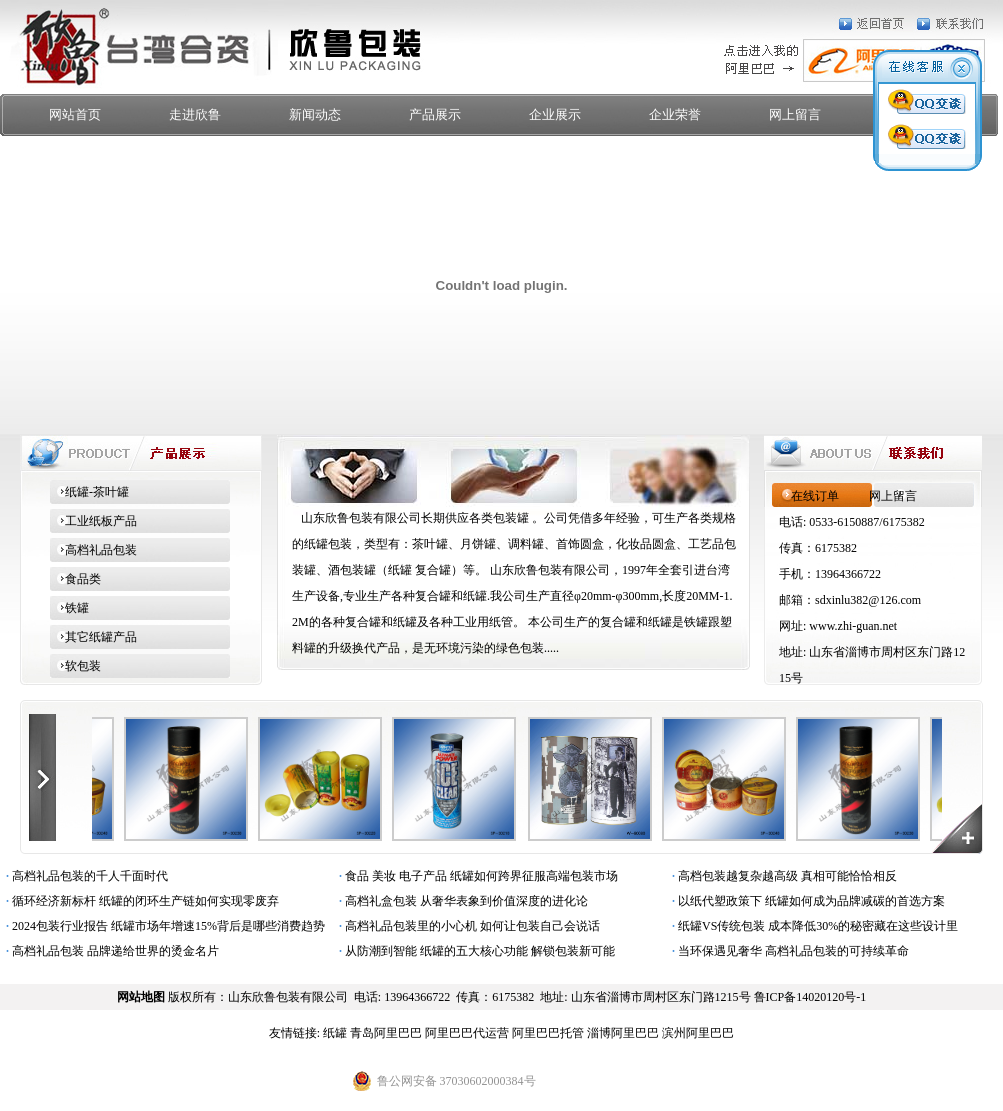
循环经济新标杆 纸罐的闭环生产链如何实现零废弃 (139, 901)
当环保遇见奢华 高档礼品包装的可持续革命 (787, 951)
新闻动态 (315, 114)
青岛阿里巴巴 (386, 1033)
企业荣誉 (675, 114)
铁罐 (69, 608)
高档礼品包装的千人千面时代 (84, 876)
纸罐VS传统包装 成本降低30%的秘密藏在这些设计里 (812, 926)
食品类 (75, 579)
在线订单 (815, 496)
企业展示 (555, 114)
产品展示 (435, 114)
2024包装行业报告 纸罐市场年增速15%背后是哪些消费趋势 (162, 926)
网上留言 (795, 114)
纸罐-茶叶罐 (89, 492)
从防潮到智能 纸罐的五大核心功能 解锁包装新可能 (474, 951)
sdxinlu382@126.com (868, 600)
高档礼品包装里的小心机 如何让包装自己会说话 (466, 926)
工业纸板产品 (93, 521)
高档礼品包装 (93, 550)
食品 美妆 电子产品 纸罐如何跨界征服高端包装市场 (475, 876)
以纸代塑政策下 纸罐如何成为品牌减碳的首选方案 (805, 901)
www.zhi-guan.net (853, 626)
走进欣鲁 (195, 114)
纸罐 (335, 1033)
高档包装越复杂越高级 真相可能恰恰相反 (781, 876)
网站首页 (75, 114)
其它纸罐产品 (93, 637)
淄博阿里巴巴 (623, 1033)
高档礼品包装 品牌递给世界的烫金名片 (109, 951)
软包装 (75, 666)
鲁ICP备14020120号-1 (810, 997)
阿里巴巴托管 (548, 1033)
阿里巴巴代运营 (467, 1033)
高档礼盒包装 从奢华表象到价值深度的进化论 (460, 901)
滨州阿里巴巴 (698, 1033)
